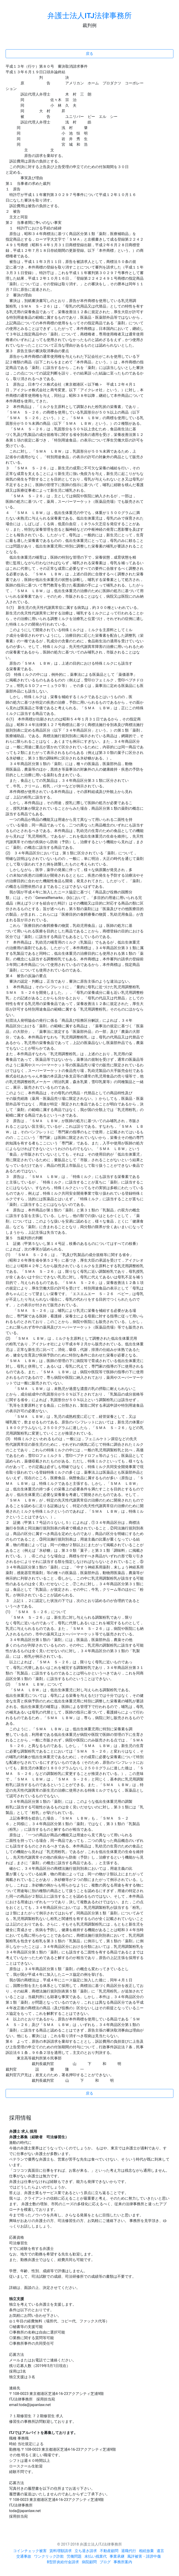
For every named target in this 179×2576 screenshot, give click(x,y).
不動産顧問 (109, 2551)
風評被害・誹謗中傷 (144, 2556)
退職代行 (128, 2551)
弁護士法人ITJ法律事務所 (89, 15)
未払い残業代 (95, 2556)
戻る (89, 53)
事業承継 (117, 2556)
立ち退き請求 (86, 2551)
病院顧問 (89, 2562)
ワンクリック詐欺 (49, 2556)
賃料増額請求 (60, 2551)
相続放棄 (146, 2551)
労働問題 (74, 2556)
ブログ (105, 2562)
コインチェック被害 (30, 2551)
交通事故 (23, 2556)
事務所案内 (123, 2562)
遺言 (160, 2551)
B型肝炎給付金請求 (63, 2562)
